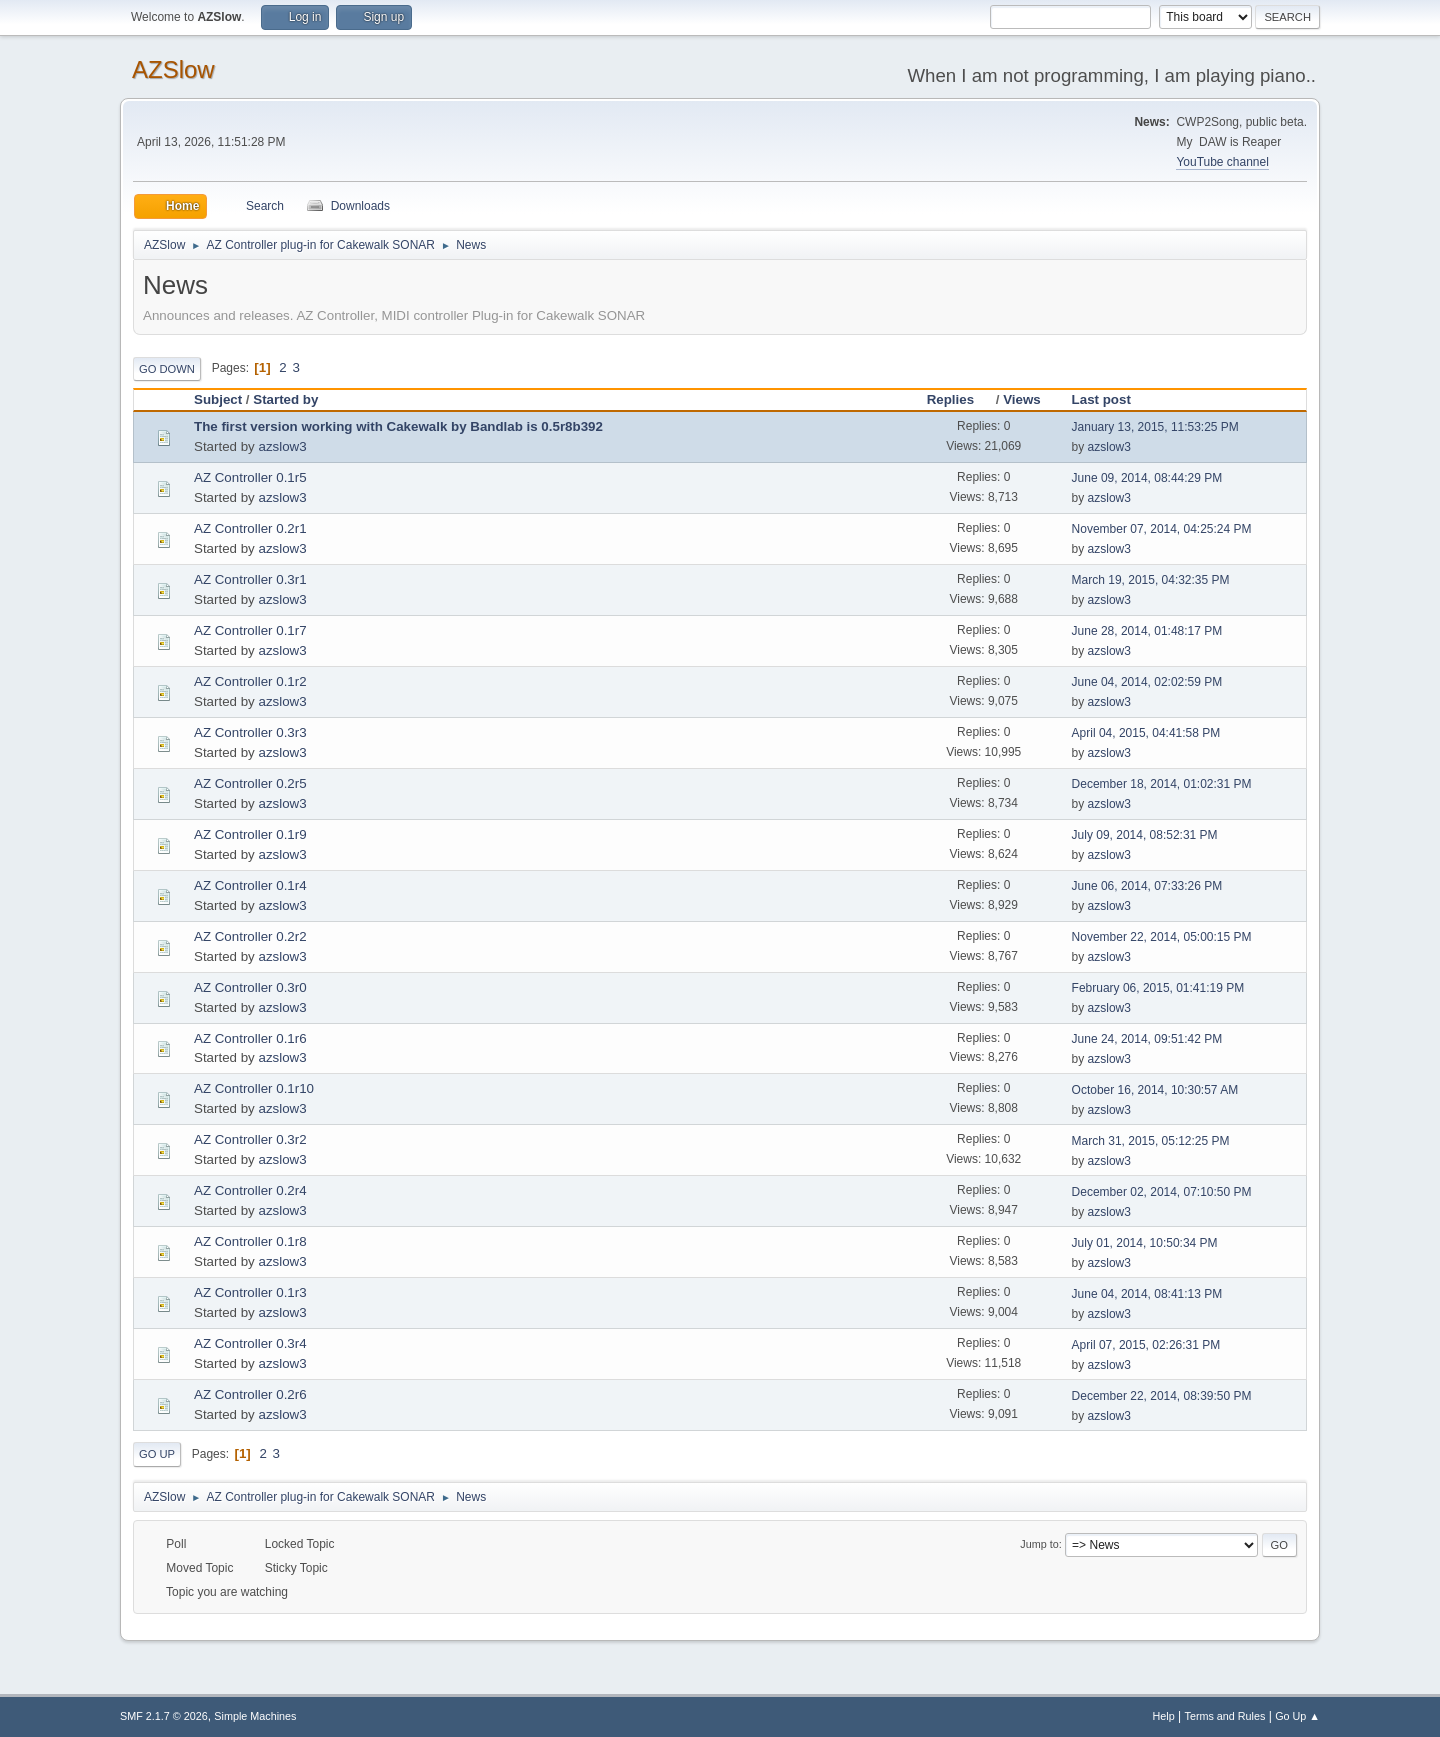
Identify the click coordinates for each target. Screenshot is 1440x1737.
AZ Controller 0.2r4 (250, 1190)
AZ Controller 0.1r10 (254, 1088)
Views (1022, 399)
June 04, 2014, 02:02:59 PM (1147, 682)
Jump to (1039, 1544)
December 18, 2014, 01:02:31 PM (1162, 784)
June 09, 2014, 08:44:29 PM (1147, 478)
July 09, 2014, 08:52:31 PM (1145, 835)
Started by (285, 399)
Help (1164, 1716)
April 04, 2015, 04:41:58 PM (1146, 733)
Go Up (157, 1454)
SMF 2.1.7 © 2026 (164, 1716)
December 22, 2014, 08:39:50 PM (1162, 1396)
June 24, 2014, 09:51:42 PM (1147, 1039)
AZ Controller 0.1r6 (250, 1038)
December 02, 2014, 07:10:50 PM (1162, 1192)
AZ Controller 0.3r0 (250, 987)
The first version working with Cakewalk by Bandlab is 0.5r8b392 (398, 426)
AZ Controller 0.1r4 (250, 885)
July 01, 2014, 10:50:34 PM (1145, 1243)
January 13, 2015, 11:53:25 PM (1155, 427)
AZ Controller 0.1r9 (250, 834)
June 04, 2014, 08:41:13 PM (1147, 1294)
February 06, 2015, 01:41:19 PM (1158, 988)
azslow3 (282, 446)
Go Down (167, 369)
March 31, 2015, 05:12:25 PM (1151, 1141)
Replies (959, 399)
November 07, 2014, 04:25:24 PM (1162, 529)
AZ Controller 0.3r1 (250, 579)
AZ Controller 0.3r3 (250, 732)
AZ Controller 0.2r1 (250, 528)
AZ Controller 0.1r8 (250, 1241)
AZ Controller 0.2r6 (250, 1394)
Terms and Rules (1225, 1716)
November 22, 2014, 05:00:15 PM (1162, 937)
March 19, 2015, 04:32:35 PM (1151, 580)
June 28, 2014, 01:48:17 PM (1147, 631)
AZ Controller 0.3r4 (250, 1343)
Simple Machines (255, 1716)
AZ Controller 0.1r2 (250, 681)
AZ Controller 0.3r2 (250, 1139)
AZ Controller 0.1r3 (250, 1292)
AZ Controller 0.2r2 (250, 936)
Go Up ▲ (1297, 1716)
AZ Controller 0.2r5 (250, 783)
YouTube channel (1222, 162)
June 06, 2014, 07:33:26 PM (1147, 886)
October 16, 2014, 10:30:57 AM (1155, 1090)
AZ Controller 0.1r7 (250, 630)
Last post (1101, 399)
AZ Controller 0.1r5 (250, 477)
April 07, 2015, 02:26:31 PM (1146, 1345)
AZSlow (173, 69)
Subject (218, 399)
